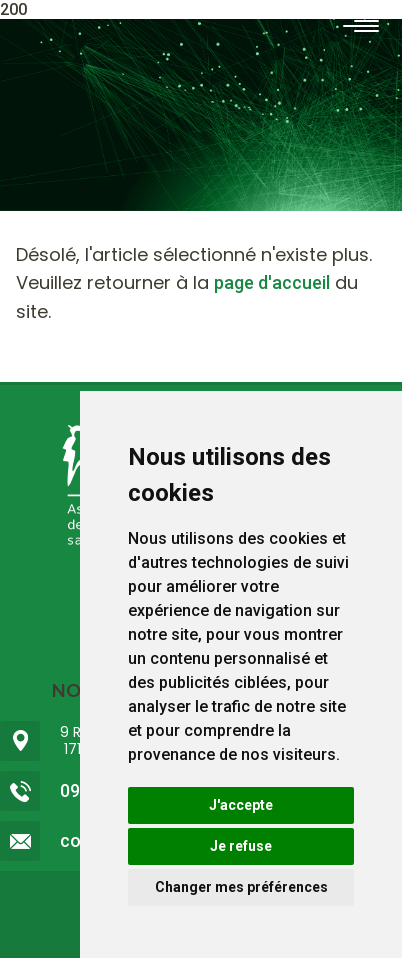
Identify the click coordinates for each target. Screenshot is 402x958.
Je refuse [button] (241, 846)
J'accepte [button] (241, 805)
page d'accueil (272, 282)
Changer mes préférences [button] (241, 887)
